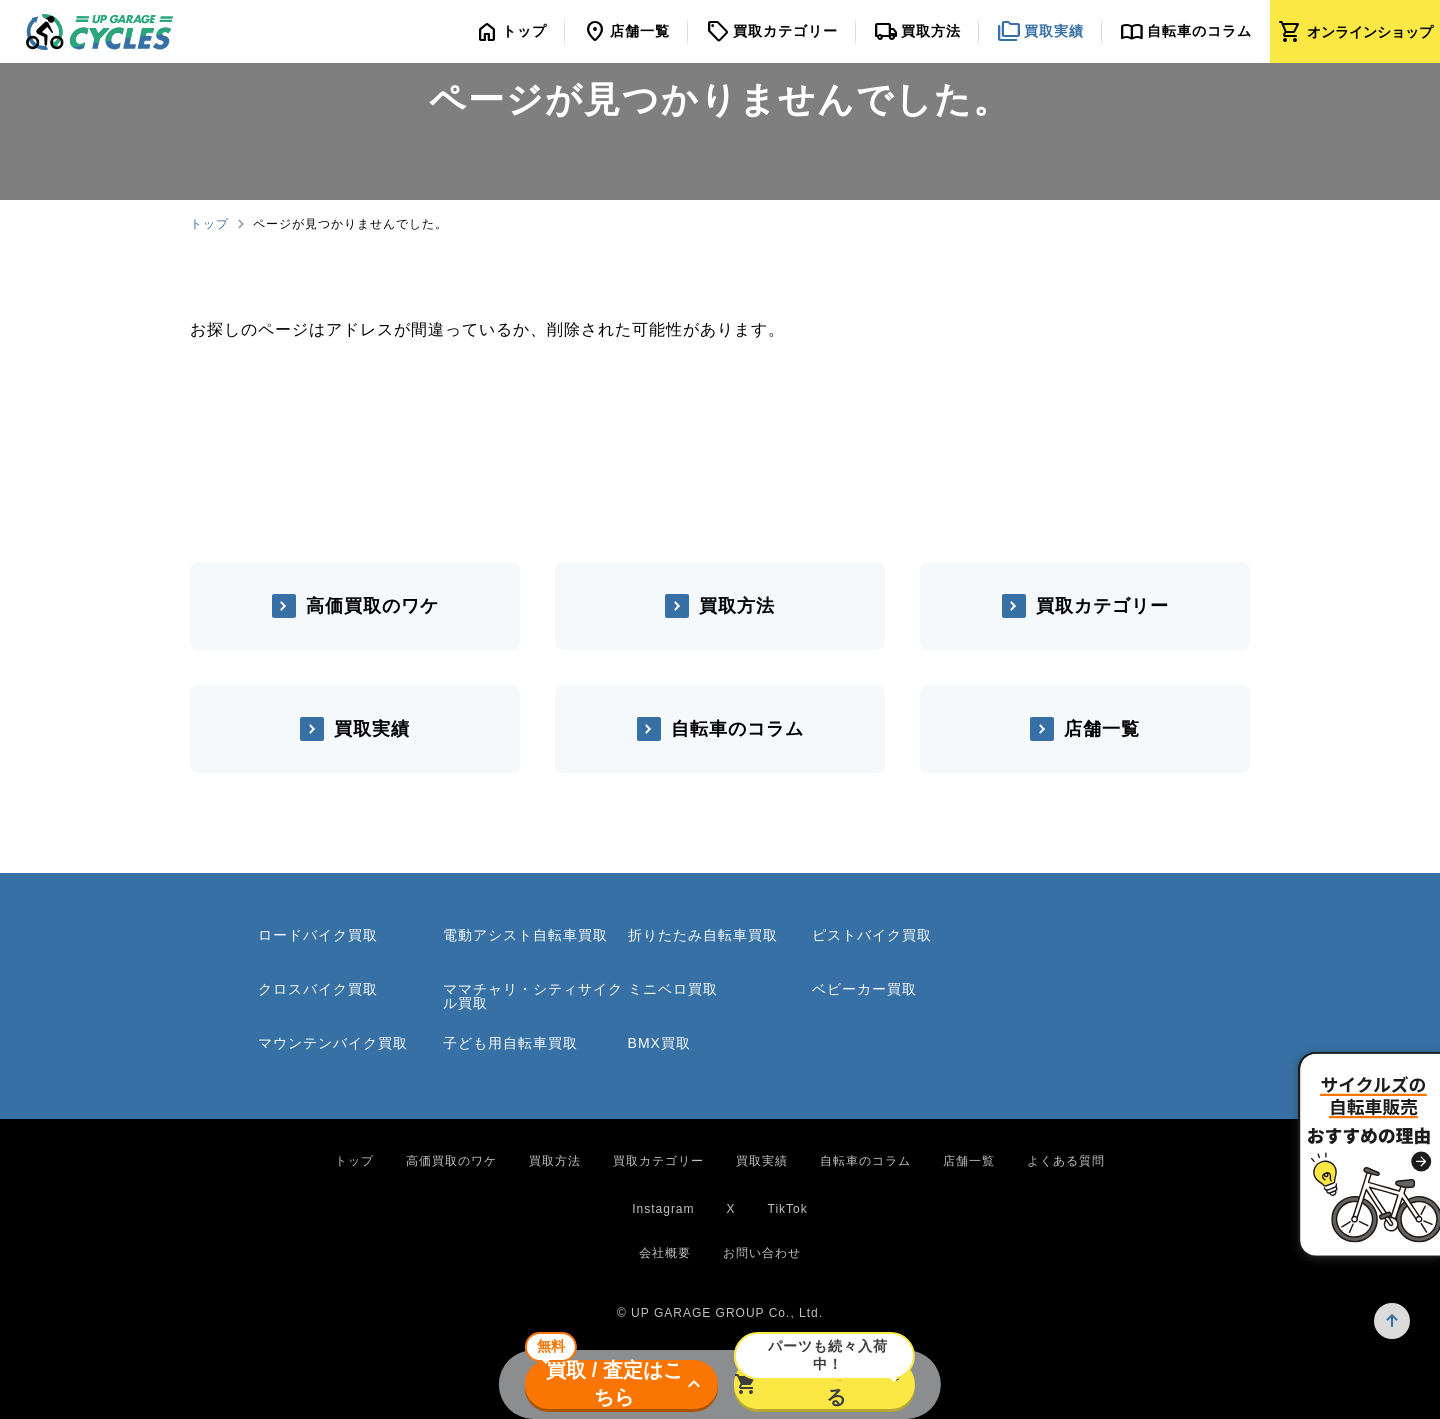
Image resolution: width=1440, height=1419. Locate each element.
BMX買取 (659, 1043)
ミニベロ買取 (673, 989)
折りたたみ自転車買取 (703, 935)
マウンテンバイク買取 (333, 1043)
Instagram (663, 1209)
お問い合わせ (762, 1253)
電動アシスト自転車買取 (525, 935)
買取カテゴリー (1102, 606)
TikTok (788, 1209)
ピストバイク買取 (872, 935)
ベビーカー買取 (864, 989)
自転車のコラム (737, 729)
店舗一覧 (1102, 729)
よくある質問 (1066, 1161)
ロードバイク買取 (318, 935)
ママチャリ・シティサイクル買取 (533, 996)
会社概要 (665, 1253)
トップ (209, 224)
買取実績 (372, 729)
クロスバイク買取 (318, 989)
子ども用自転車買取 (510, 1043)
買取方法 (737, 606)
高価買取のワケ (372, 606)
